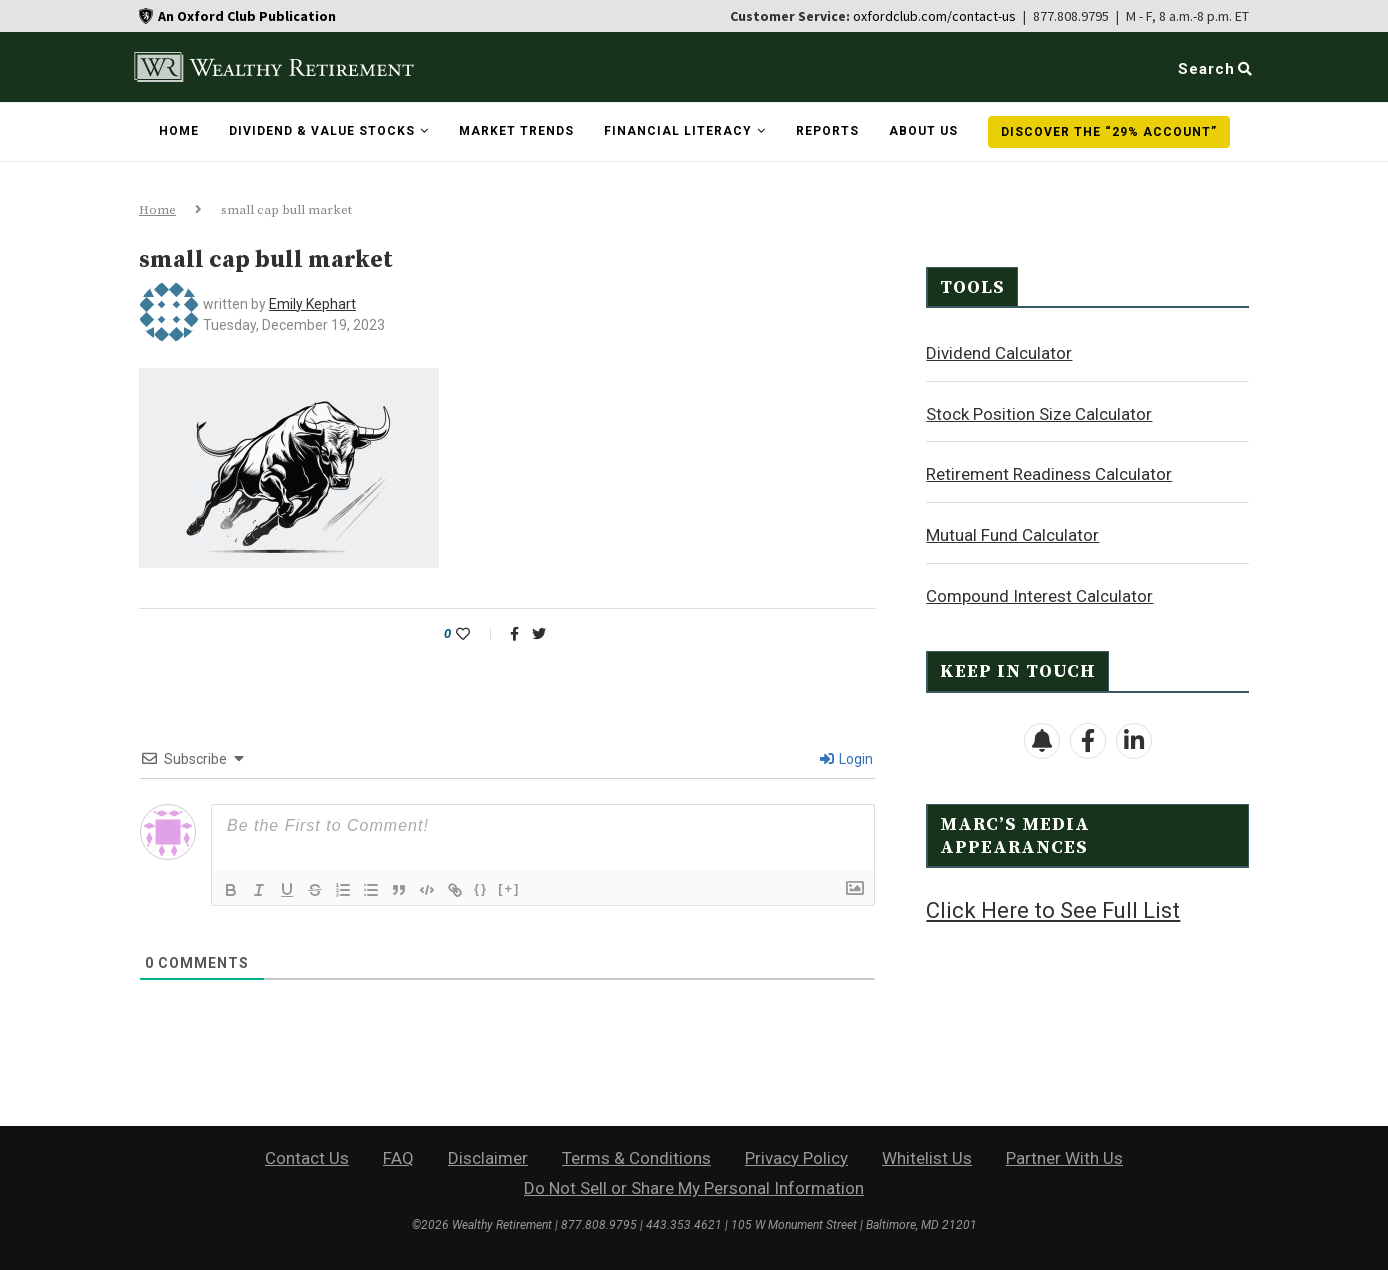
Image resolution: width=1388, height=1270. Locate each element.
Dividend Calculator (999, 352)
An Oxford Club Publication (247, 16)
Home (179, 131)
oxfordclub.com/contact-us (934, 16)
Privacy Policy (796, 1158)
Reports (827, 131)
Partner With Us (1064, 1158)
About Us (923, 131)
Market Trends (516, 131)
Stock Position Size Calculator (1039, 413)
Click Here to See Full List (1053, 909)
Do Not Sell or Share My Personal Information (694, 1188)
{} (481, 888)
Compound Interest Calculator (1039, 595)
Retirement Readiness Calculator (1049, 473)
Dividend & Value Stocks (322, 131)
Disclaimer (488, 1158)
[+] (509, 888)
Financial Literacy (678, 131)
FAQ (398, 1158)
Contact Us (307, 1158)
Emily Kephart (312, 304)
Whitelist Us (927, 1158)
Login (846, 759)
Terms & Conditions (636, 1158)
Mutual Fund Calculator (1012, 534)
